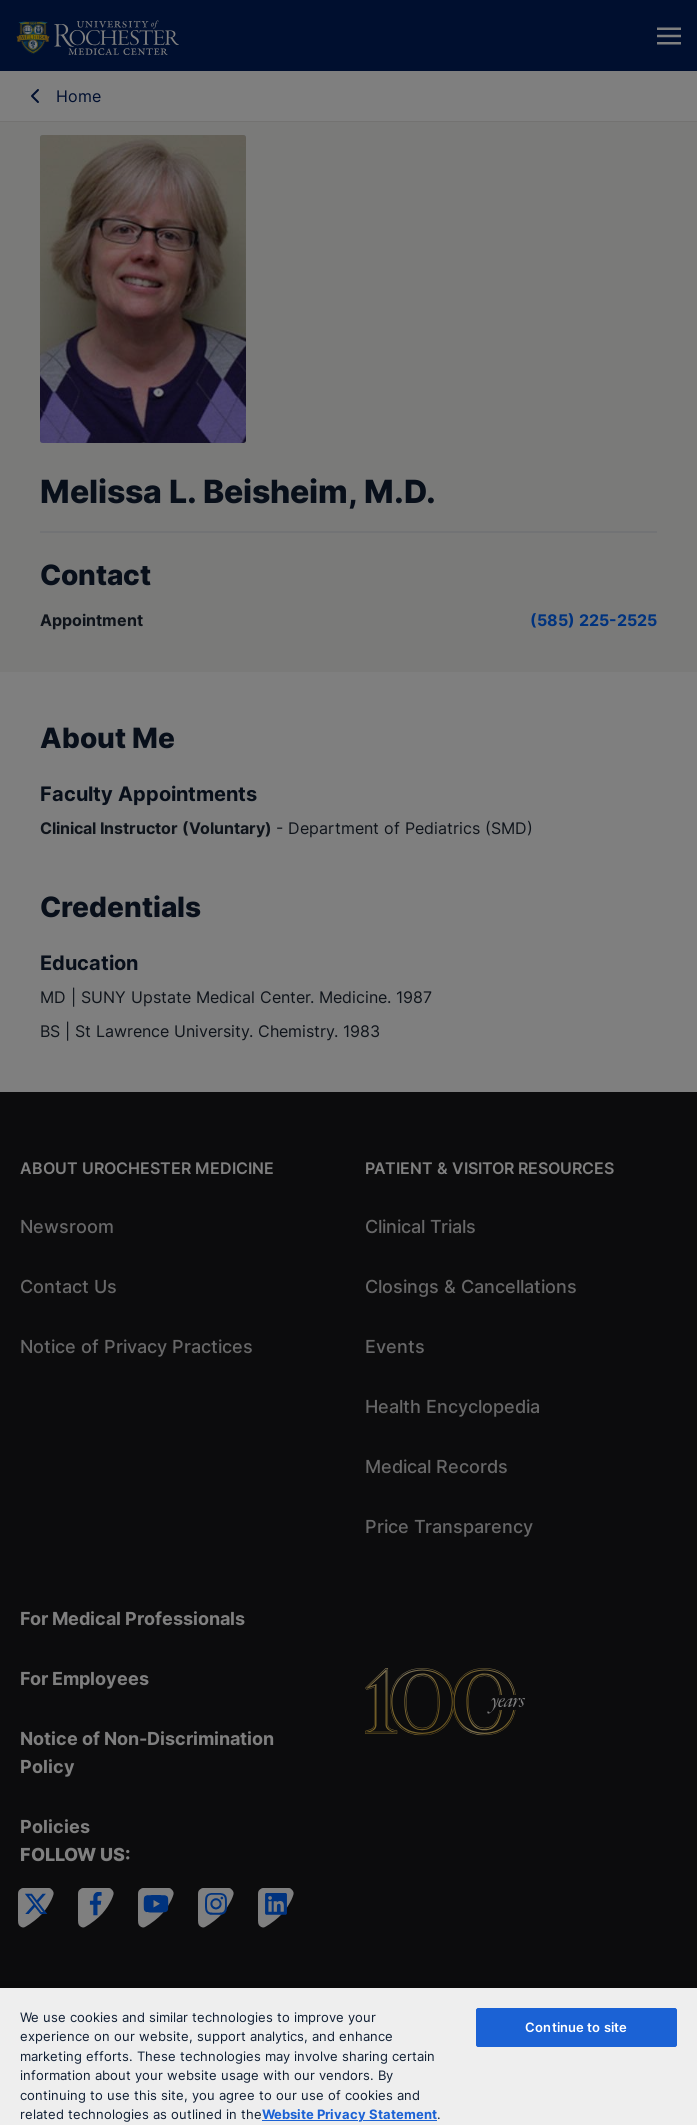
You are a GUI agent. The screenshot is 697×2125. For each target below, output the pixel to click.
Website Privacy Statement (349, 2114)
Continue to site (576, 2027)
